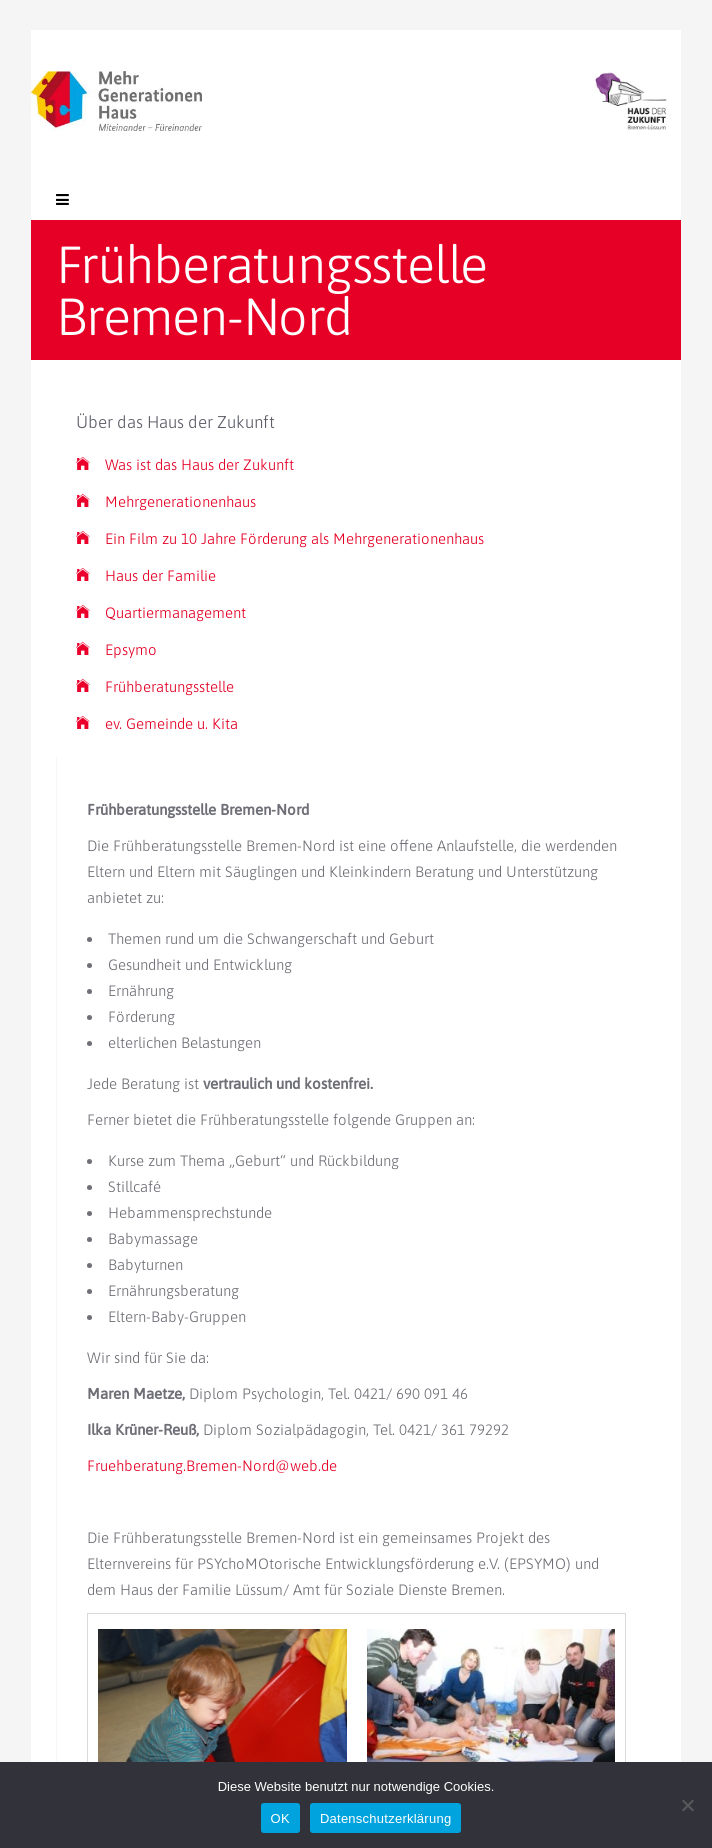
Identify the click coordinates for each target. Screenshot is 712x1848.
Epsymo (116, 649)
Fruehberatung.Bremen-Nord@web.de (212, 1465)
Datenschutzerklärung (385, 1818)
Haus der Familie (146, 575)
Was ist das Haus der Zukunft (185, 464)
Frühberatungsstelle (155, 686)
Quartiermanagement (161, 612)
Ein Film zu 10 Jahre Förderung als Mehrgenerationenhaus (280, 538)
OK (280, 1818)
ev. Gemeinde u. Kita (157, 723)
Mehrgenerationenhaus (166, 501)
